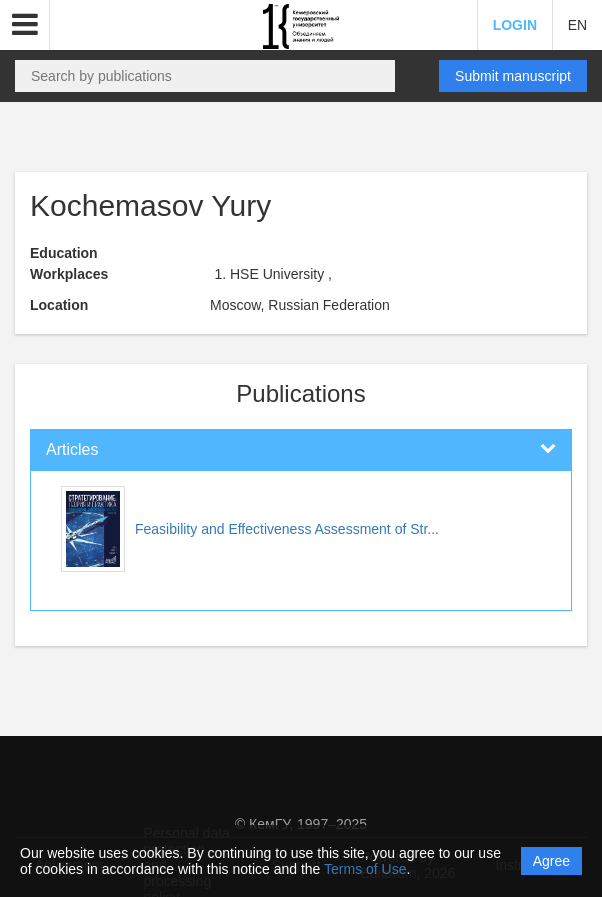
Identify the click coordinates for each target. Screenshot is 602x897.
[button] (25, 25)
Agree (551, 861)
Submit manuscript (513, 76)
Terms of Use (365, 869)
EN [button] (577, 25)
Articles (72, 449)
